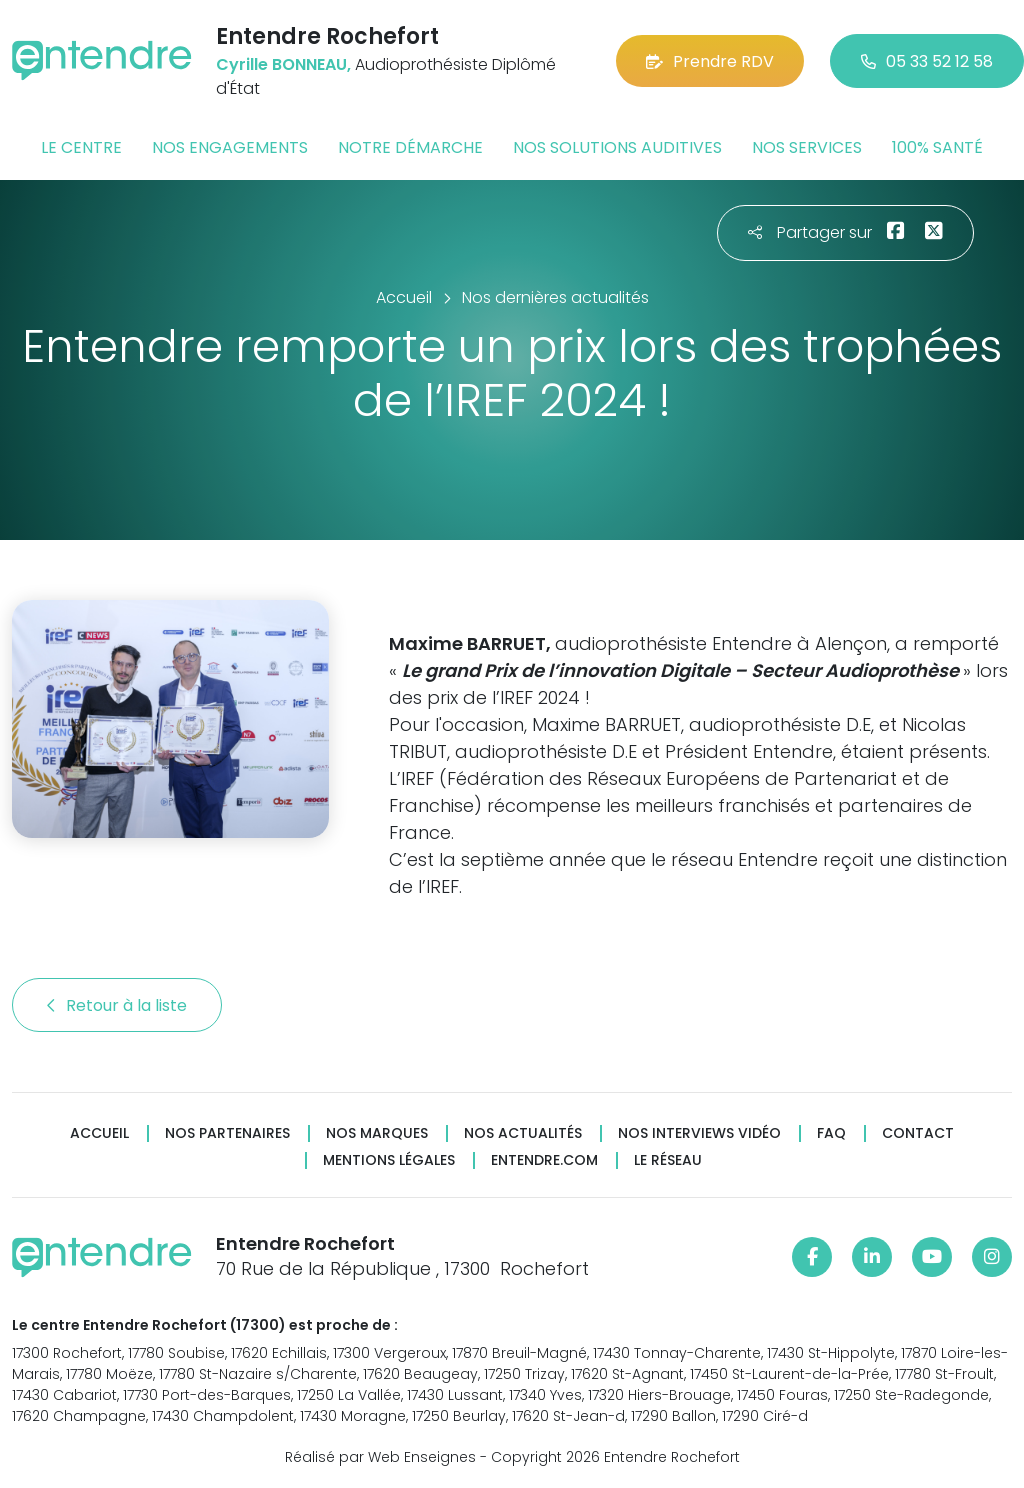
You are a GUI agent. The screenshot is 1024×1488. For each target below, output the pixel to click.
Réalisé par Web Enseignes (380, 1457)
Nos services (807, 147)
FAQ (831, 1133)
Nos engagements (230, 147)
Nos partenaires (227, 1133)
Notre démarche (410, 147)
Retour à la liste (117, 1005)
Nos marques (377, 1133)
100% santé (937, 147)
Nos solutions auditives (617, 147)
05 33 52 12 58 (927, 61)
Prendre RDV (710, 61)
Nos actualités (523, 1133)
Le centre (81, 147)
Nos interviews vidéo (699, 1133)
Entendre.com (544, 1160)
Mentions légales (389, 1160)
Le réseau (668, 1160)
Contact (918, 1133)
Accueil (99, 1133)
